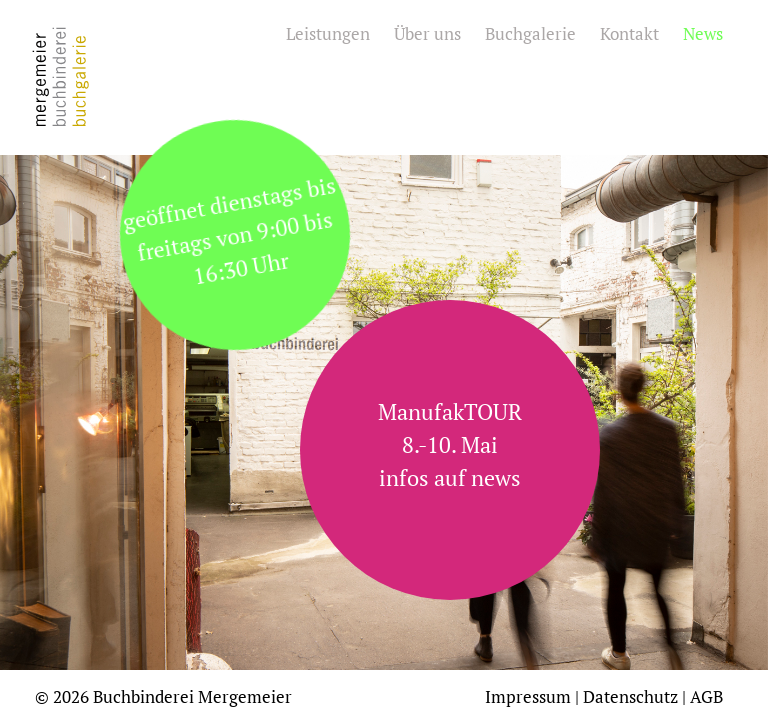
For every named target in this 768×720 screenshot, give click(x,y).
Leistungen (328, 33)
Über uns (427, 33)
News (703, 33)
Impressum (528, 696)
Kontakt (629, 33)
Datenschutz (630, 696)
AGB (706, 696)
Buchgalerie (530, 33)
